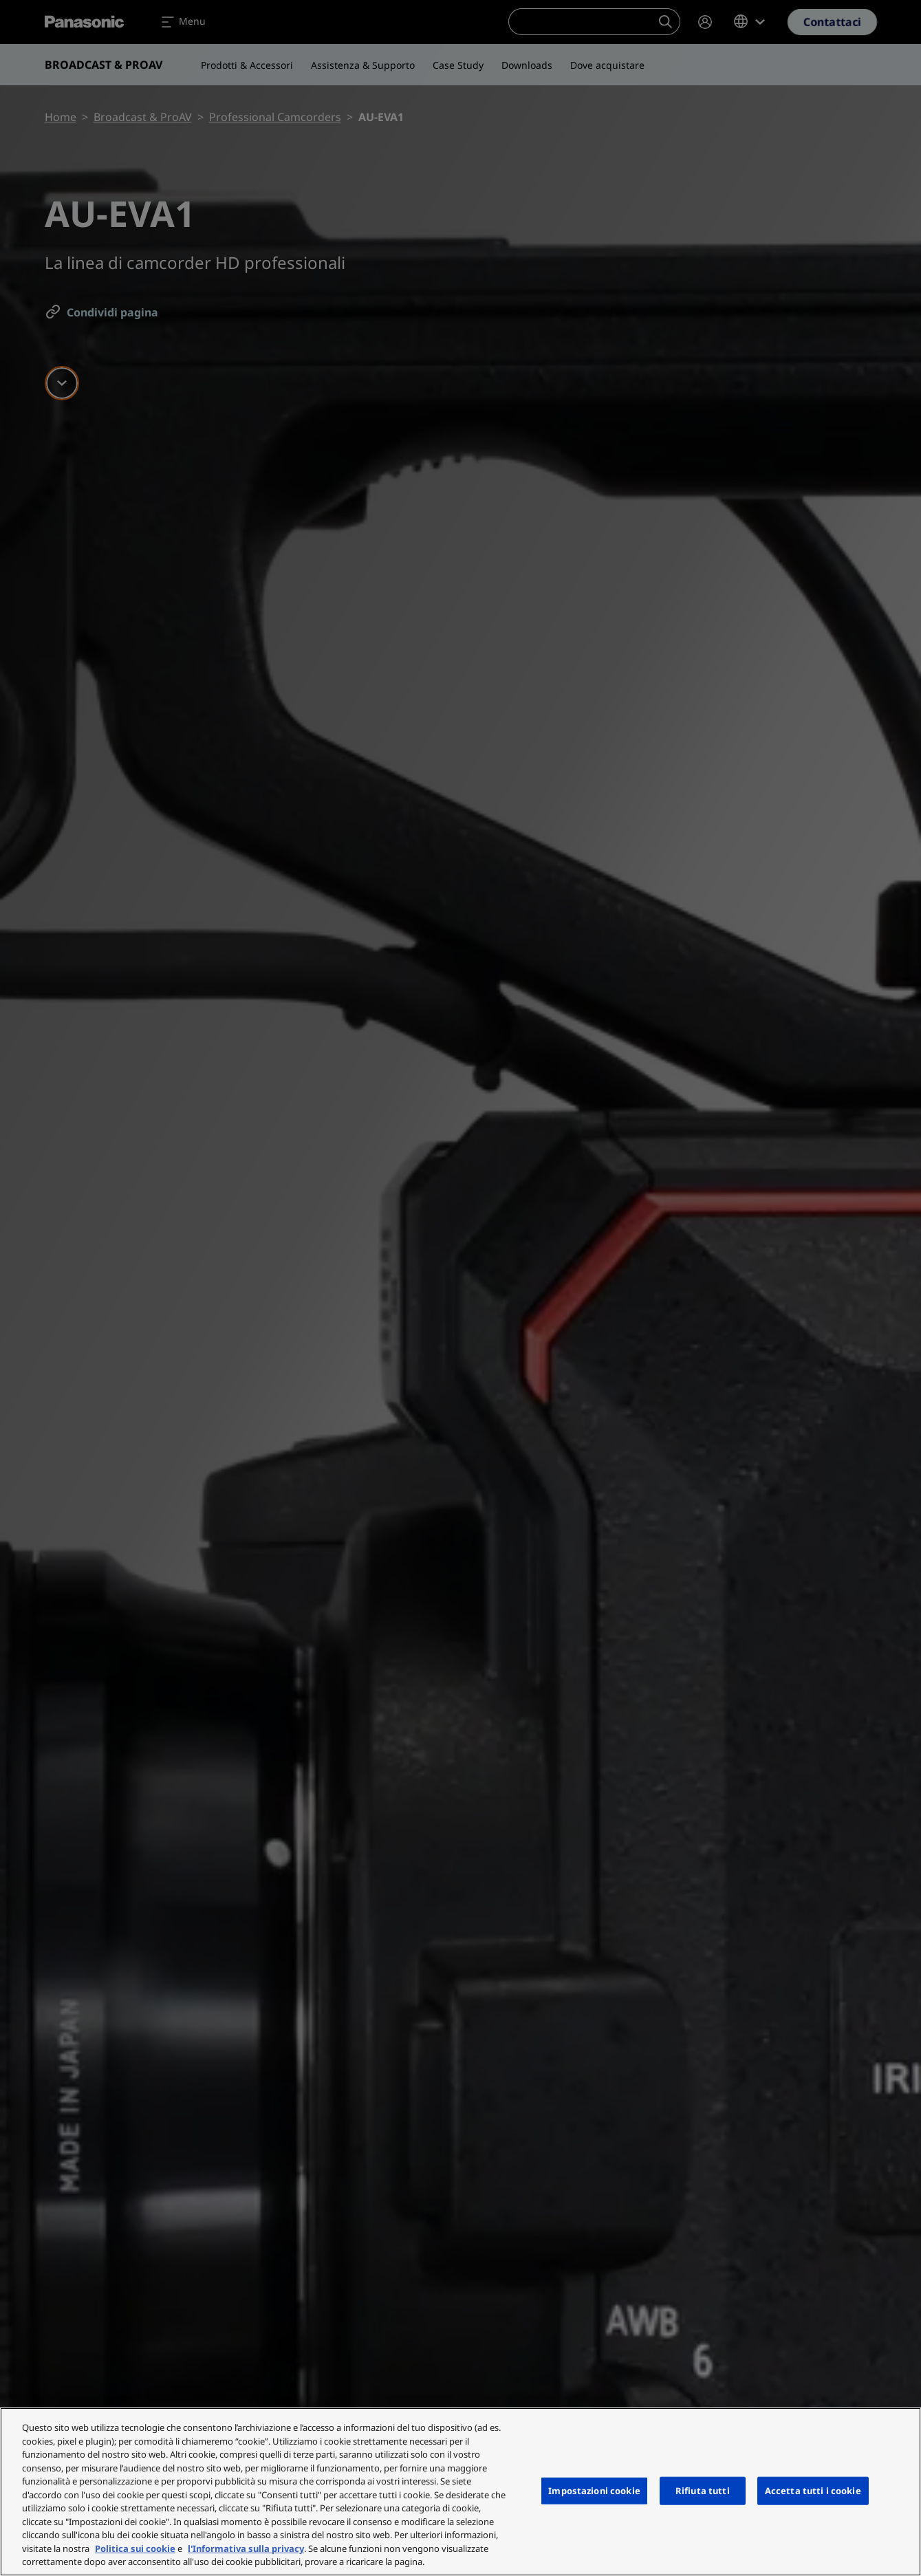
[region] (460, 2491)
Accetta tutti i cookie (813, 2490)
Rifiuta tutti (702, 2490)
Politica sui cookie (135, 2548)
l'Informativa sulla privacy (246, 2548)
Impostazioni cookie (594, 2490)
